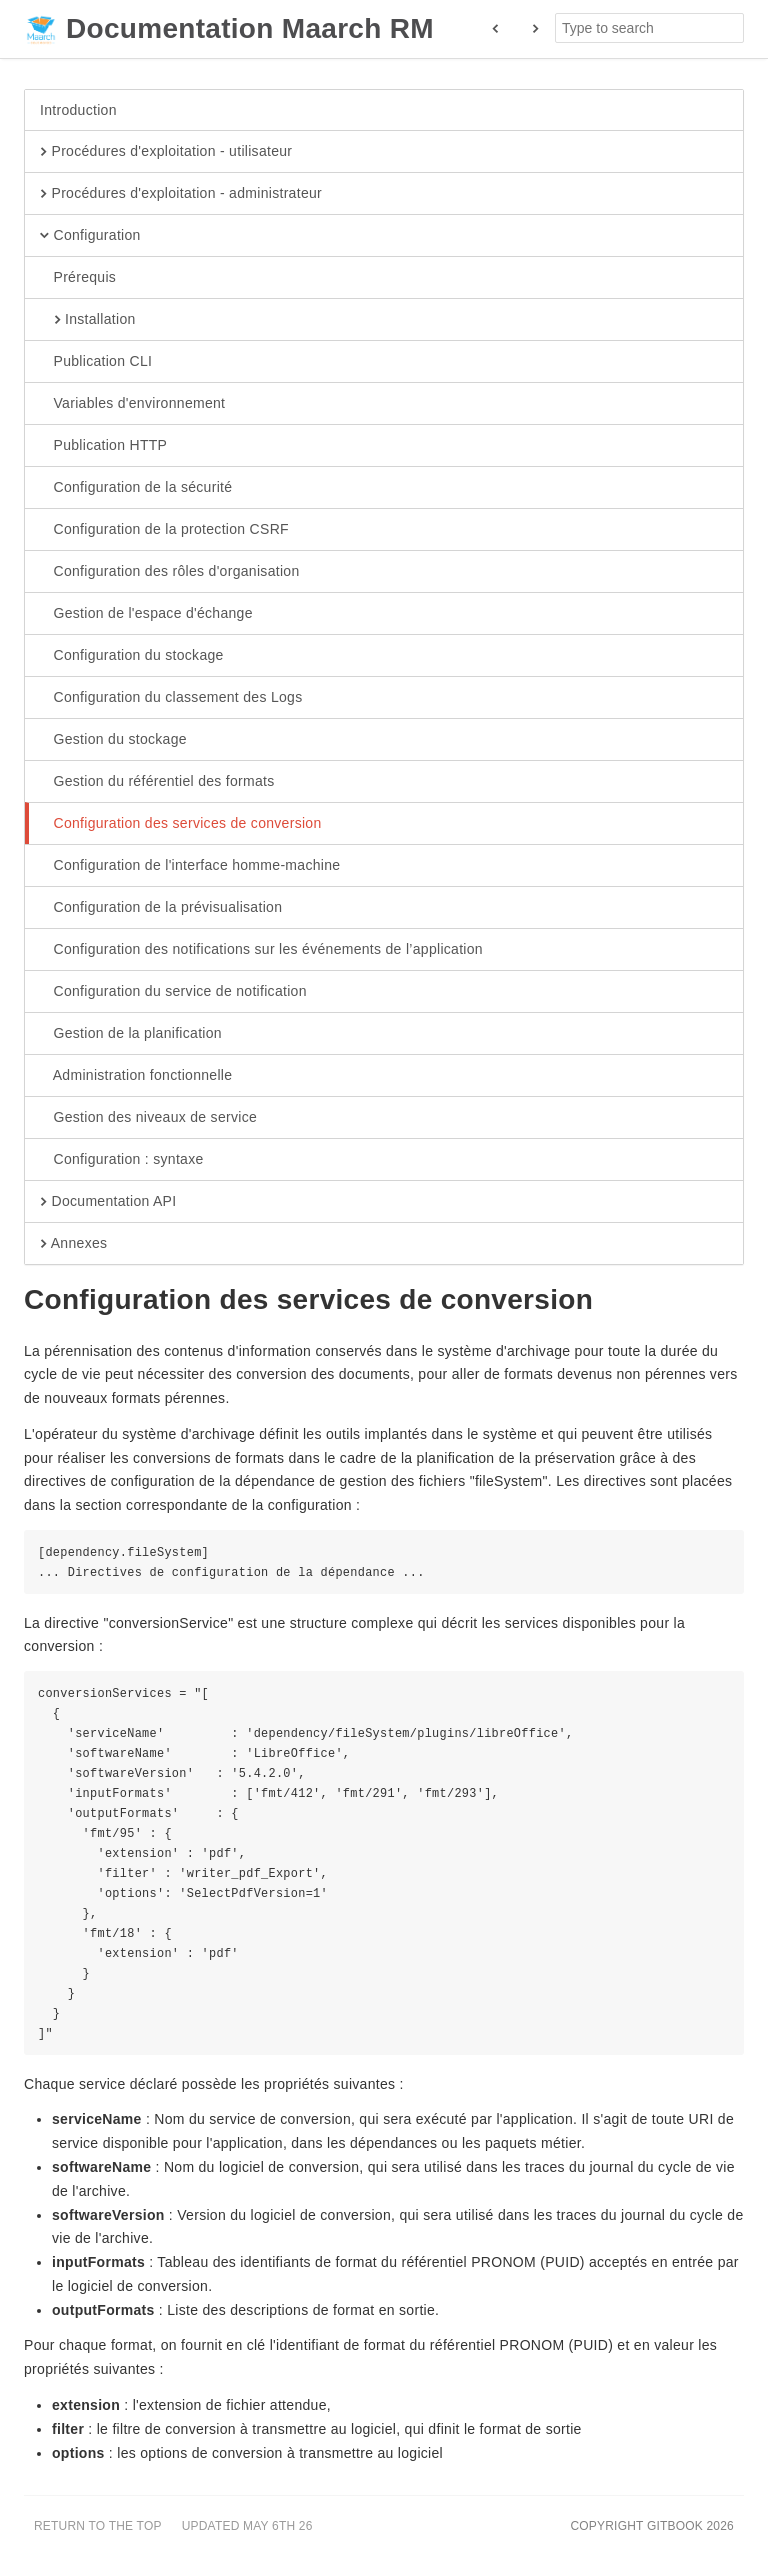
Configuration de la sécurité (136, 488)
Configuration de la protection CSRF (164, 530)
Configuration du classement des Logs (171, 698)
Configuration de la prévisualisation (161, 908)
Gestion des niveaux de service (148, 1118)
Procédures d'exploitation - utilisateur (166, 152)
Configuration (90, 236)
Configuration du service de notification (173, 992)
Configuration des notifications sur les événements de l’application (261, 950)
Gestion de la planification (131, 1034)
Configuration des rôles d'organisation (170, 572)
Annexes (73, 1244)
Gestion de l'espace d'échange (146, 614)
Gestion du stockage (113, 740)
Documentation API (108, 1202)
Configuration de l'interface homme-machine (190, 866)
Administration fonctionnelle (136, 1076)
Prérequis (78, 278)
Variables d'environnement (132, 404)
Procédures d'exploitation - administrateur (181, 194)
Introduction (78, 110)
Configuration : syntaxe (122, 1160)
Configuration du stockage (132, 656)
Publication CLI (96, 362)
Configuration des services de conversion (181, 824)
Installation (88, 320)
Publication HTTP (103, 446)
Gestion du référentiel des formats (157, 782)
